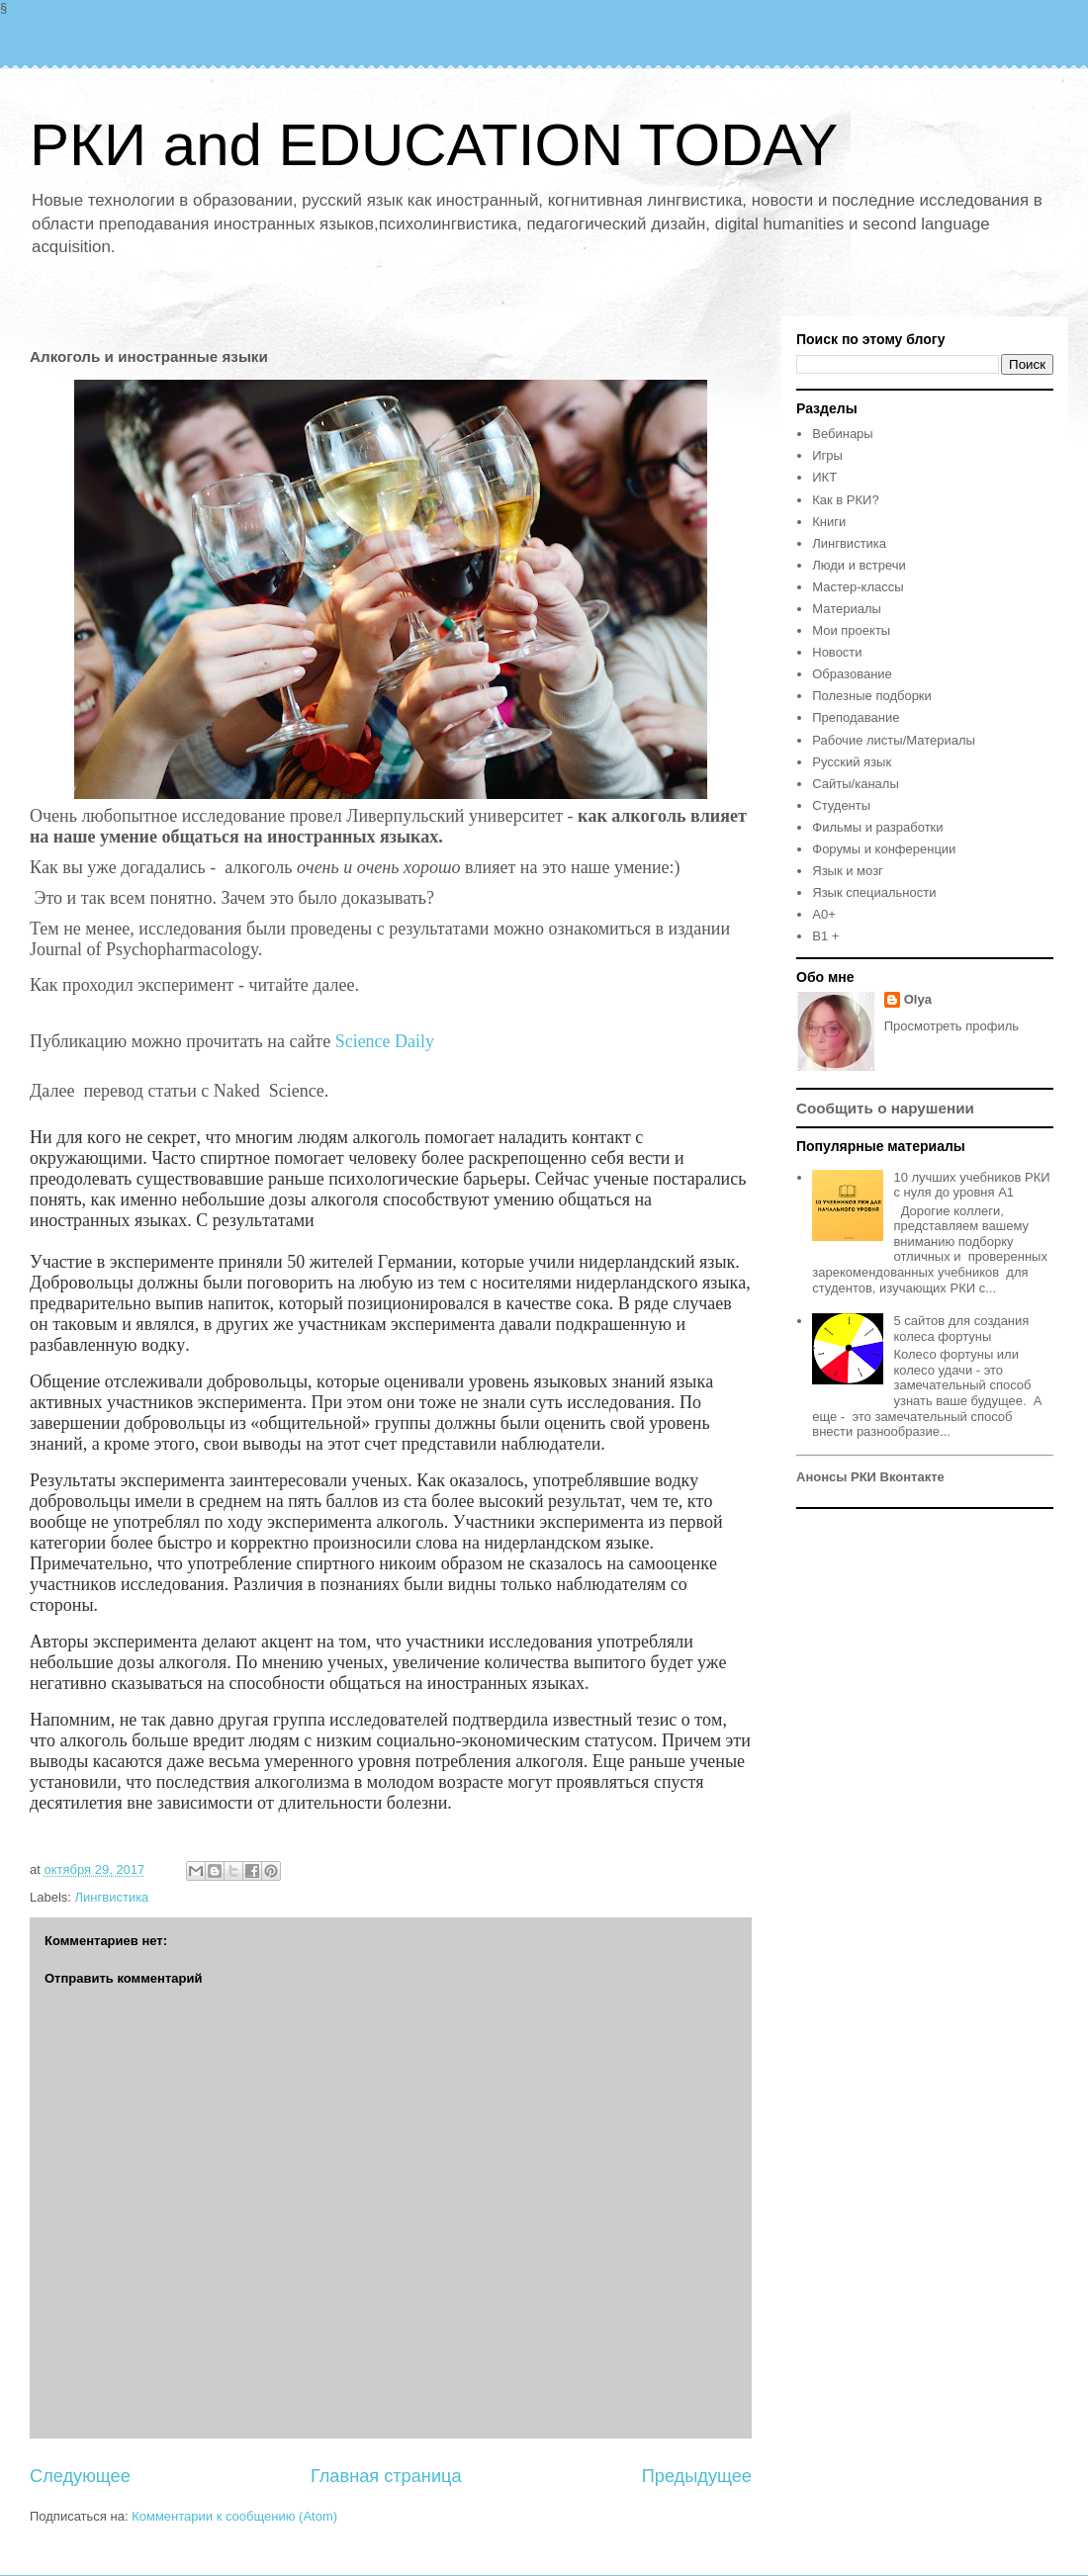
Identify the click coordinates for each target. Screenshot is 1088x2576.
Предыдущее (697, 2476)
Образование (852, 673)
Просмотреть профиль (951, 1026)
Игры (827, 455)
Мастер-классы (857, 586)
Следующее (80, 2476)
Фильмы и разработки (877, 827)
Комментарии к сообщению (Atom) (234, 2516)
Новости (836, 652)
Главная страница (386, 2476)
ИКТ (824, 477)
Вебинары (842, 433)
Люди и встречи (859, 565)
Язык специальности (874, 892)
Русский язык (851, 762)
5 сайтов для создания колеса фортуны (961, 1328)
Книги (829, 521)
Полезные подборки (872, 695)
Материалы (846, 608)
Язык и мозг (847, 870)
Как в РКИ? (845, 499)
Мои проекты (851, 630)
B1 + (825, 936)
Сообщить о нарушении (885, 1108)
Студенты (841, 805)
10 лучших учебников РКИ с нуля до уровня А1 (971, 1185)
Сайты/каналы (855, 783)
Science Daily (387, 1041)
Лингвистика (112, 1897)
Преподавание (855, 717)
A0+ (824, 914)
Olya (918, 999)
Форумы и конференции (883, 849)
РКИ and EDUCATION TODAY (434, 145)
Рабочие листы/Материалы (893, 740)
